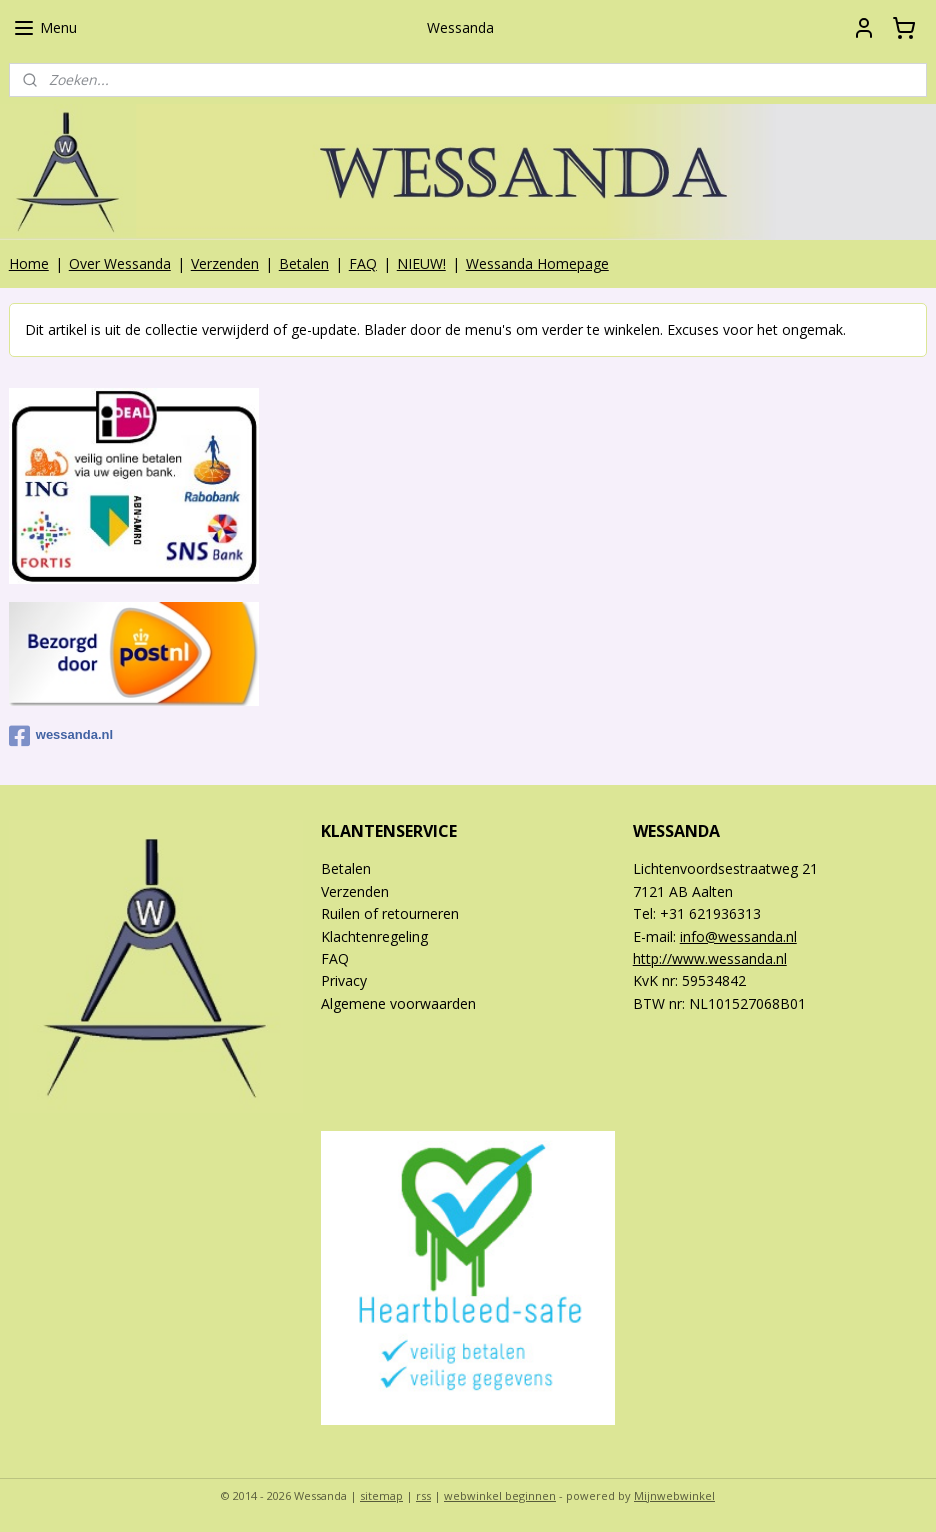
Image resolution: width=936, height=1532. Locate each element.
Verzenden (225, 263)
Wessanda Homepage (537, 263)
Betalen (304, 263)
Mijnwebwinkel (674, 1495)
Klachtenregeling (374, 936)
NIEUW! (421, 263)
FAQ (363, 263)
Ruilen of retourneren (390, 913)
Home (29, 263)
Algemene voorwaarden (398, 1003)
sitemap (381, 1495)
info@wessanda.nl (738, 936)
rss (423, 1495)
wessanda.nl (61, 736)
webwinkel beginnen (500, 1495)
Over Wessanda (120, 263)
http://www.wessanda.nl (710, 958)
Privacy (344, 980)
